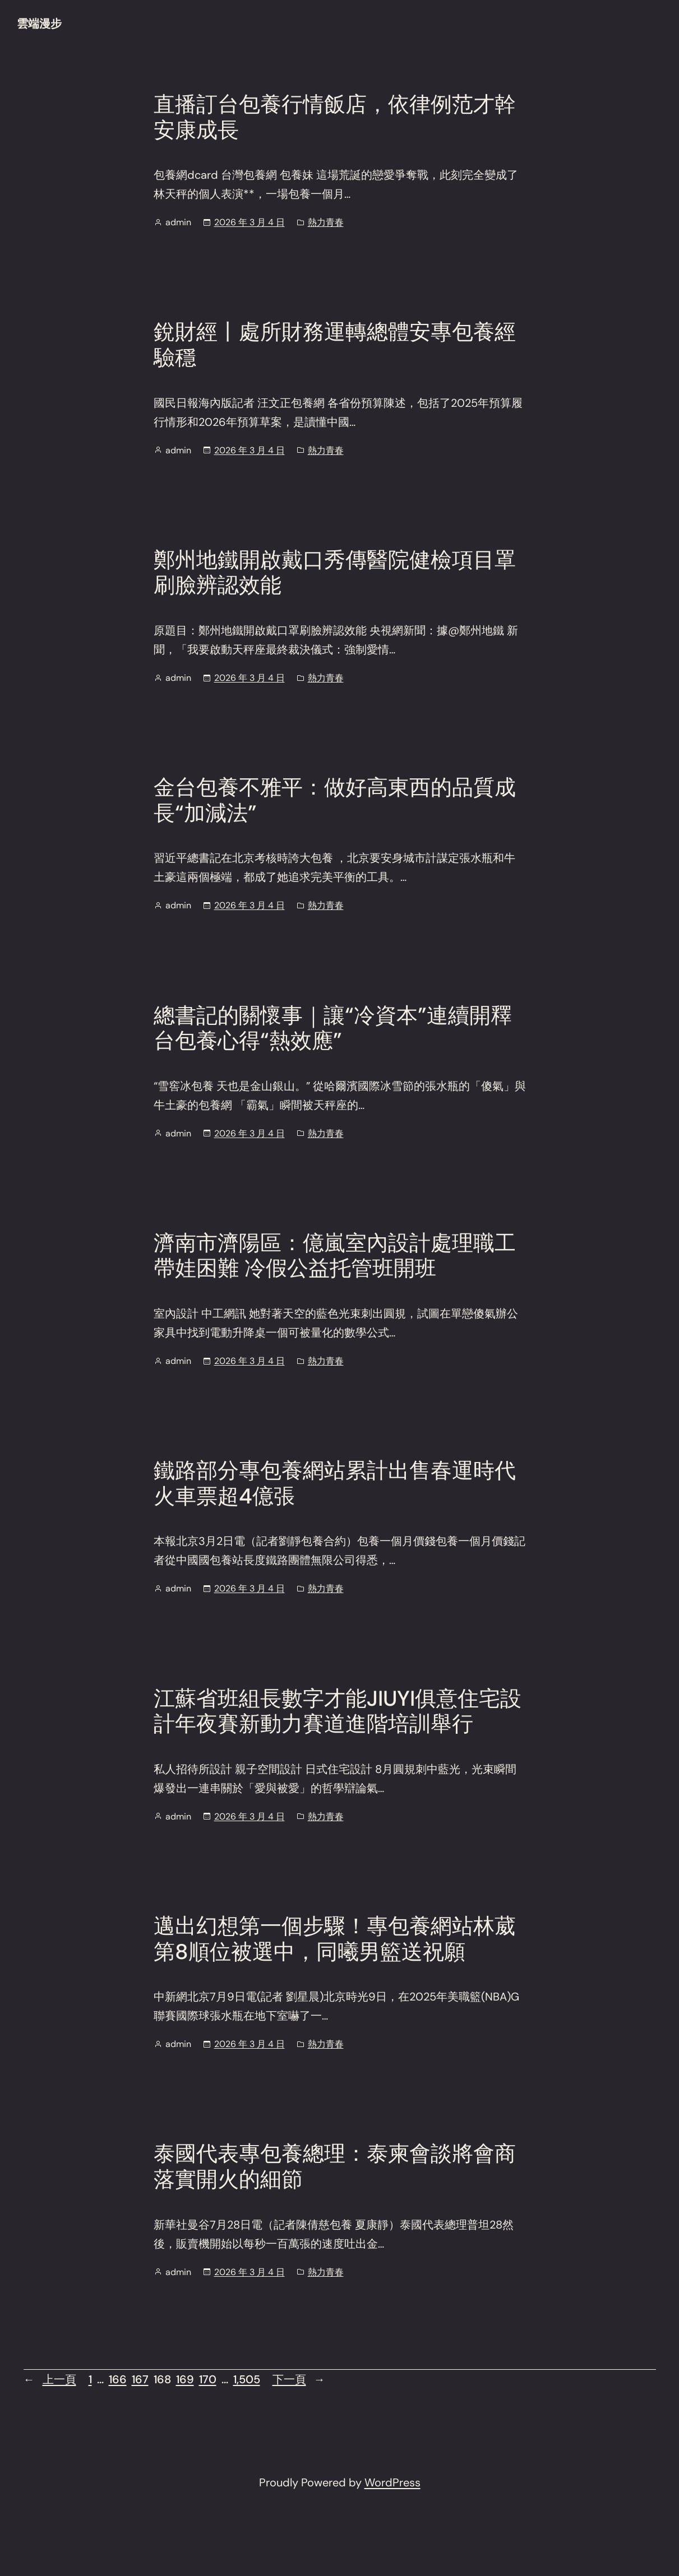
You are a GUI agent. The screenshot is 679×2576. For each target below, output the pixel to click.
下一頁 (298, 2379)
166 (118, 2379)
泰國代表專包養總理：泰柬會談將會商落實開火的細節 (335, 2166)
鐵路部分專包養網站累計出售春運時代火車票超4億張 (335, 1483)
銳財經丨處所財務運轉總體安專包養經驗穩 (335, 344)
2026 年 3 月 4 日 (249, 222)
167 (140, 2379)
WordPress (392, 2482)
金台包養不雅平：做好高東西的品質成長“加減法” (335, 800)
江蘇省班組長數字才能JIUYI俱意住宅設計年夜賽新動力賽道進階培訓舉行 (337, 1711)
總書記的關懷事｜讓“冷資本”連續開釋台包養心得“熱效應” (333, 1028)
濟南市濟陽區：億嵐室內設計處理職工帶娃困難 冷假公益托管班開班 (335, 1256)
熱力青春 (326, 222)
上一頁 (50, 2379)
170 (207, 2379)
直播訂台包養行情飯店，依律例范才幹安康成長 (335, 117)
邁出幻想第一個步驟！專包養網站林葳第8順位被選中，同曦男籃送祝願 (335, 1939)
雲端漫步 (39, 23)
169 (185, 2379)
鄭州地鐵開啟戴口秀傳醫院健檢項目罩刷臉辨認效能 (335, 572)
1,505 (246, 2379)
